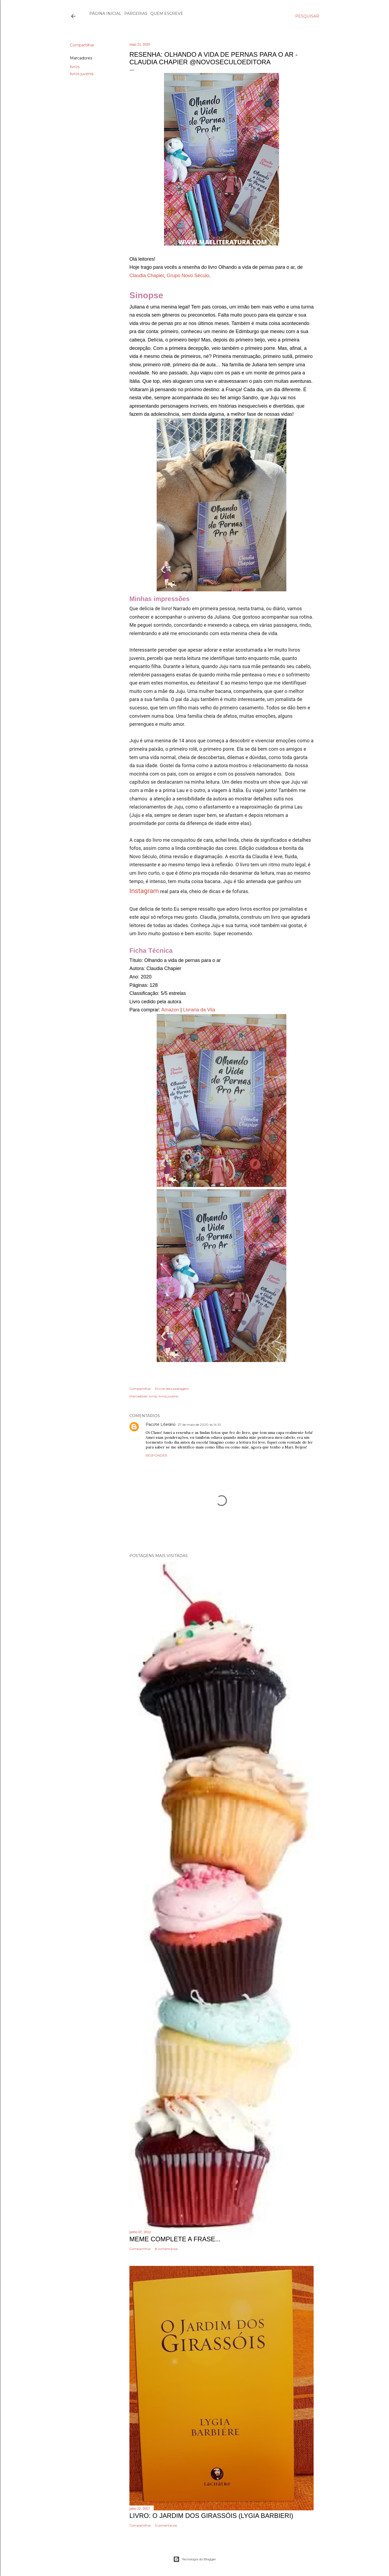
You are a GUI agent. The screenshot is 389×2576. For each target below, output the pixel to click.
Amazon (170, 1009)
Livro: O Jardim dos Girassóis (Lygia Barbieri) (211, 2515)
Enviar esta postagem (172, 1389)
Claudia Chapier (146, 275)
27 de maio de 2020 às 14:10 (199, 1425)
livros (74, 66)
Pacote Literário (161, 1424)
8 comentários (166, 2249)
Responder (156, 1455)
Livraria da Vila (199, 1009)
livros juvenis (81, 73)
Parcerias (135, 13)
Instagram (144, 891)
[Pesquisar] (307, 16)
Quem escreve (166, 13)
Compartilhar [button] (82, 45)
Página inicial (105, 13)
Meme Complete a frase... (174, 2239)
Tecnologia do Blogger (194, 2559)
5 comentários (166, 2525)
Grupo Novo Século (188, 275)
